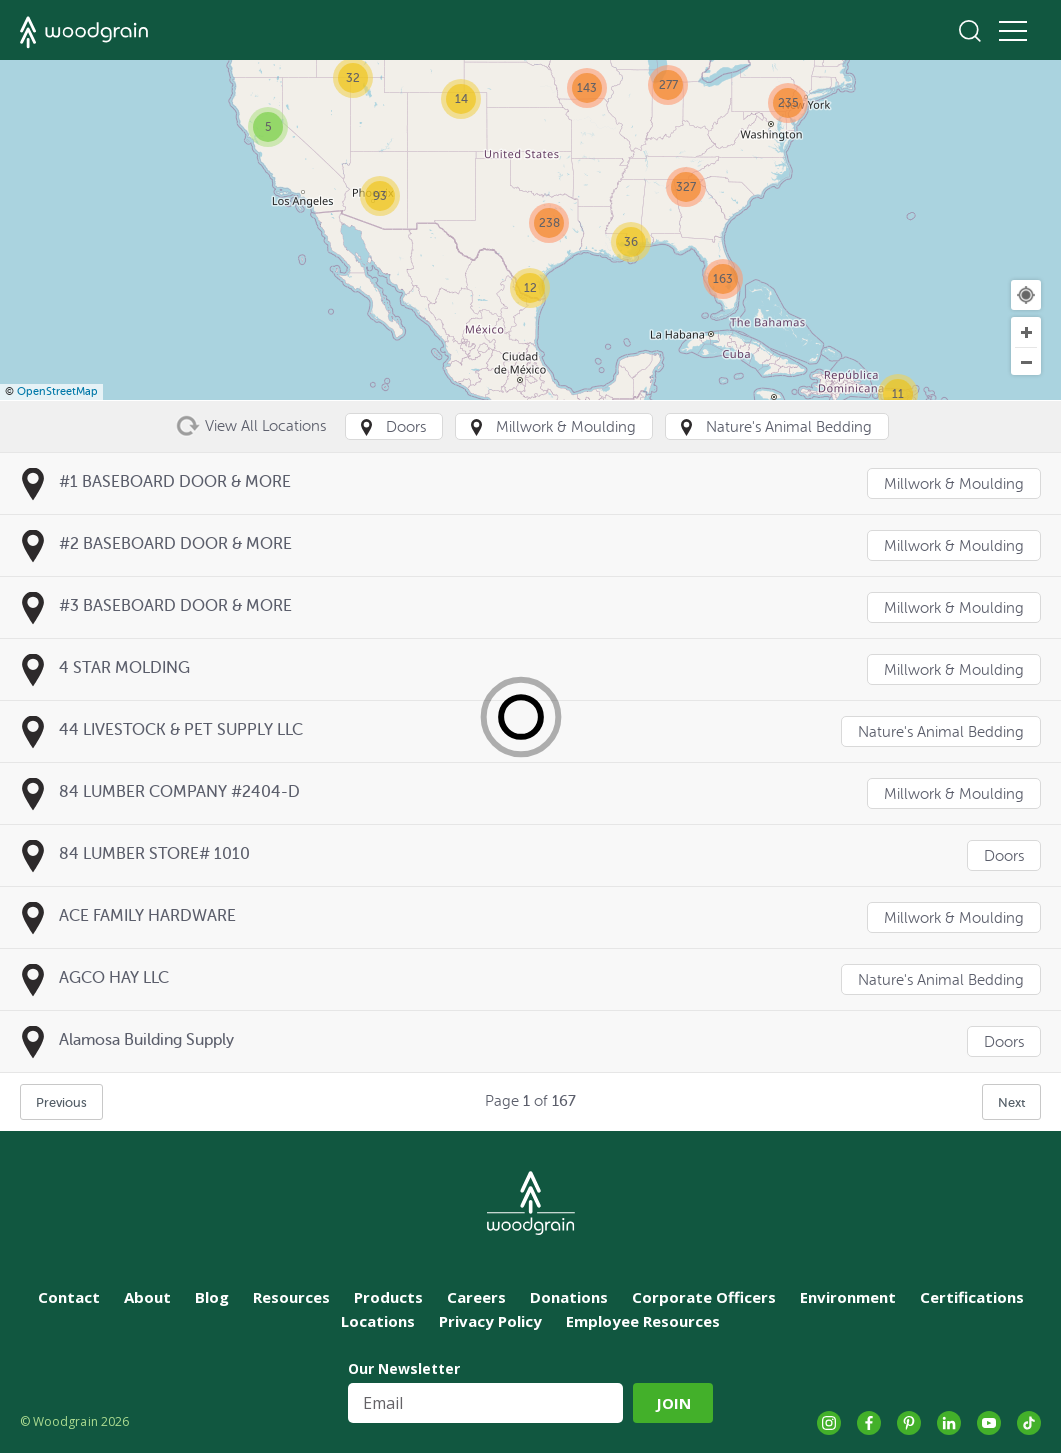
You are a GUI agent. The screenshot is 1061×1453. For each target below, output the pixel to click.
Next (1011, 1102)
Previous (61, 1102)
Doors (1004, 856)
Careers (476, 1297)
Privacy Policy (490, 1321)
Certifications (972, 1297)
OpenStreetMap (57, 391)
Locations (378, 1321)
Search (970, 31)
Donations (569, 1297)
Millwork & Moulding (954, 484)
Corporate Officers (704, 1297)
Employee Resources (643, 1321)
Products (388, 1297)
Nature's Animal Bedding (941, 732)
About (147, 1297)
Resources (291, 1297)
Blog (212, 1297)
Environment (848, 1297)
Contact (69, 1297)
